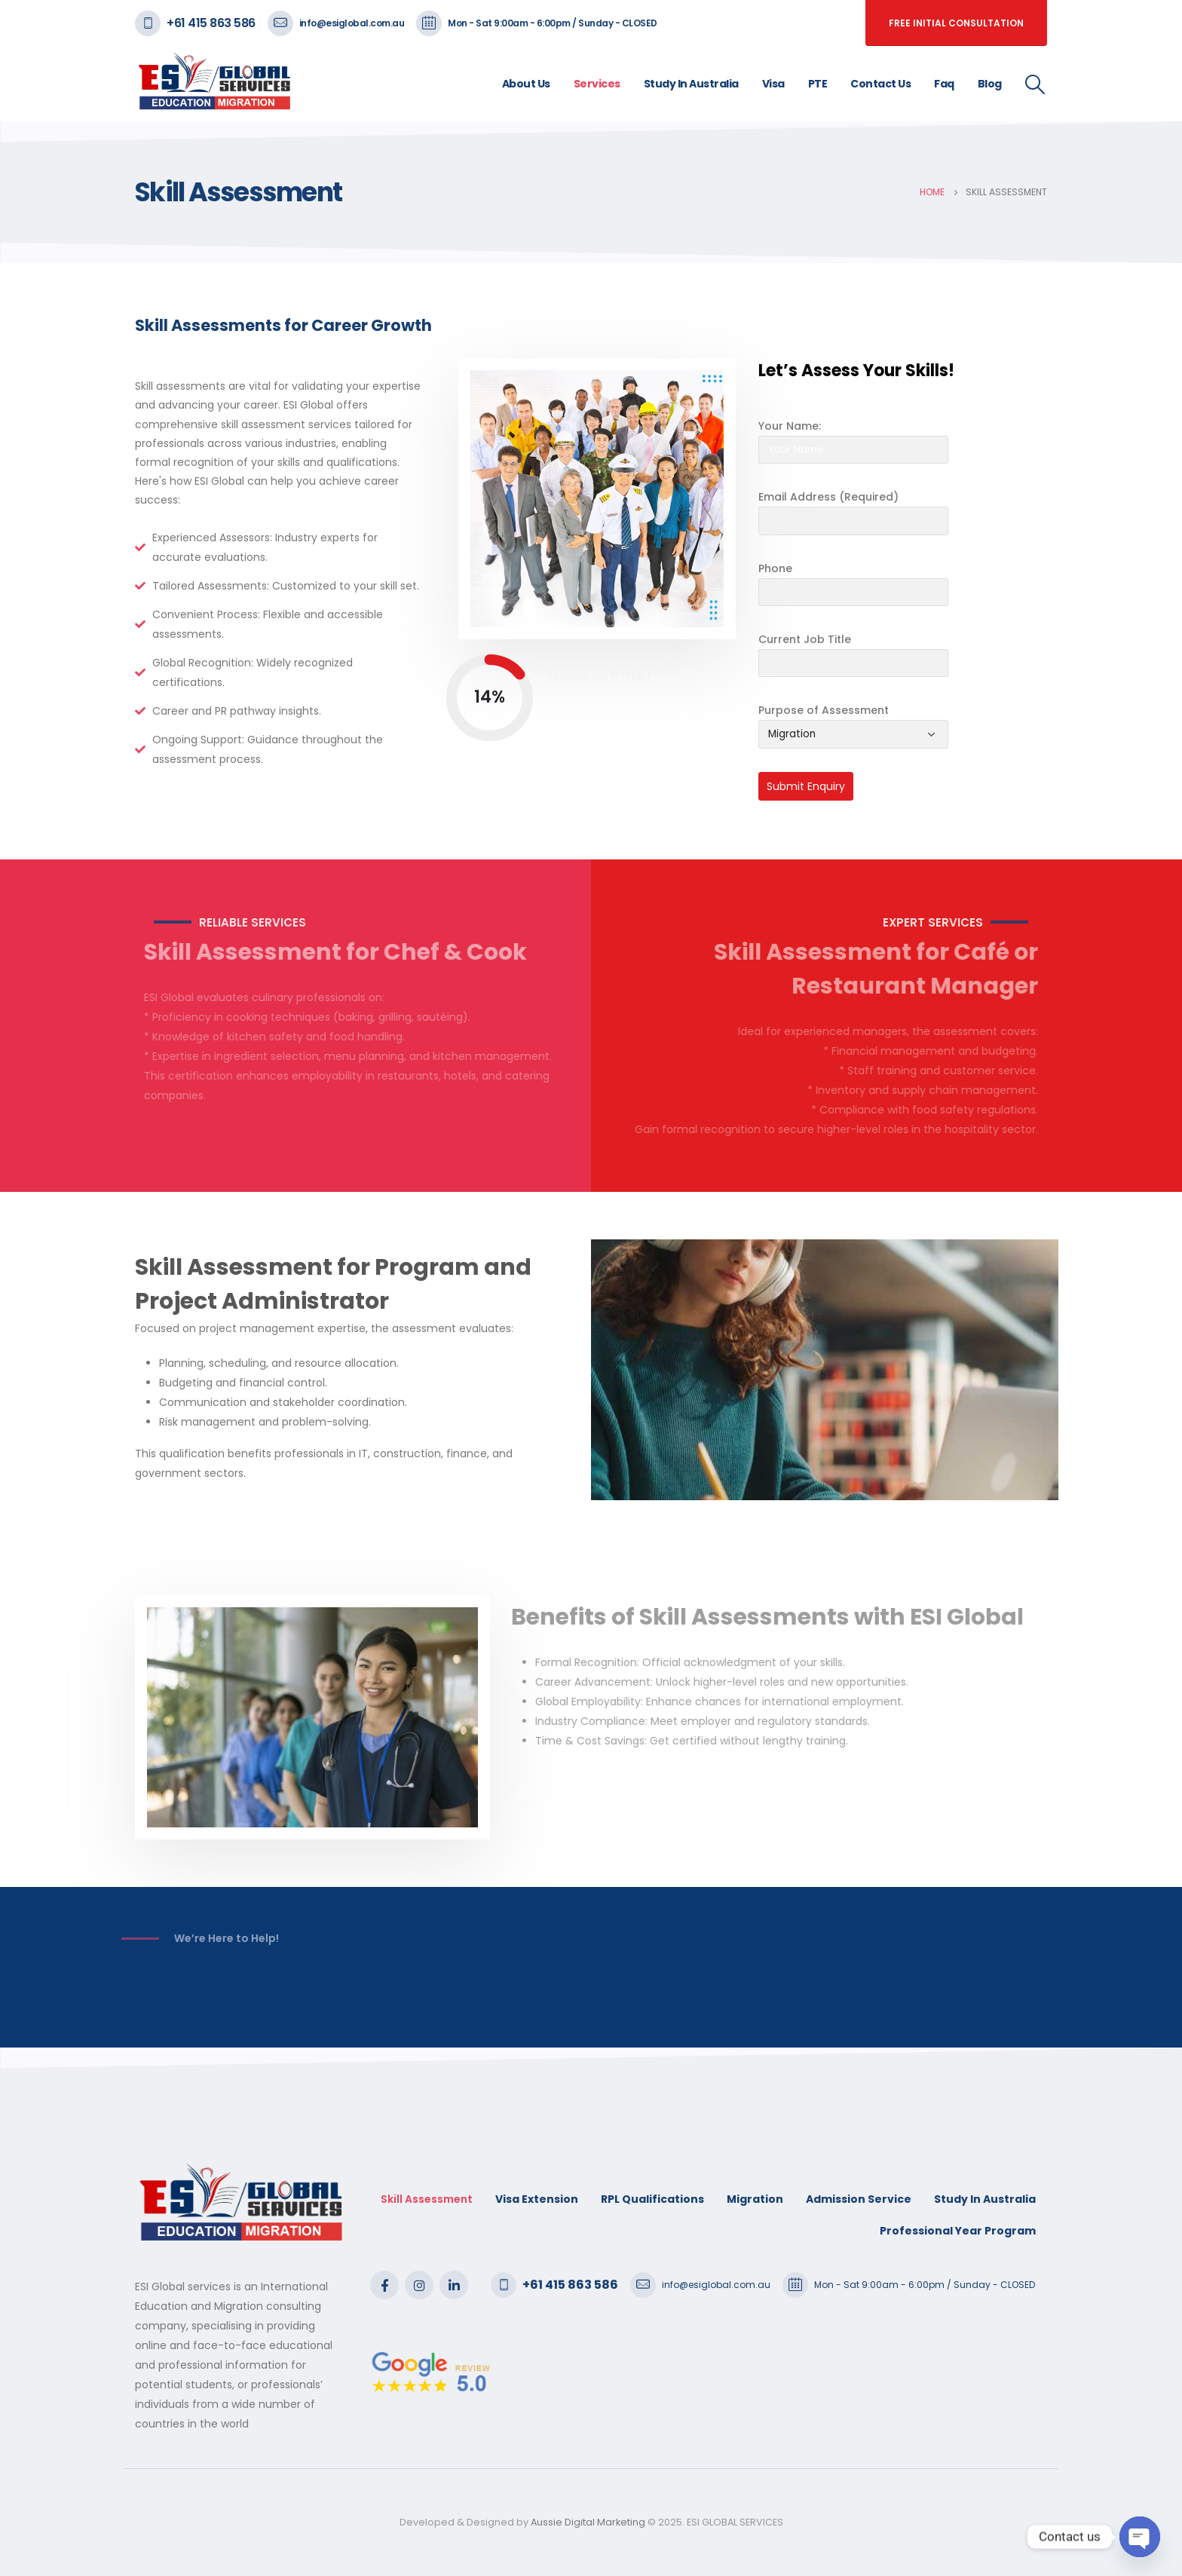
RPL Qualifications (652, 2199)
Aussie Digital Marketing (586, 2522)
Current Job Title (804, 639)
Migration (755, 2199)
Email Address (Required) (828, 496)
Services (597, 83)
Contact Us (880, 83)
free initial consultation (956, 23)
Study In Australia (691, 83)
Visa (773, 83)
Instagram (419, 2285)
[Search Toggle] (1035, 84)
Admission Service (858, 2199)
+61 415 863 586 (211, 23)
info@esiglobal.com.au (352, 23)
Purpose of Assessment (823, 710)
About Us (526, 83)
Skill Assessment (427, 2199)
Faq (944, 83)
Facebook (384, 2285)
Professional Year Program (958, 2230)
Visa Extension (536, 2199)
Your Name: (789, 425)
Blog (990, 83)
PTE (818, 83)
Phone (775, 568)
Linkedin (453, 2285)
